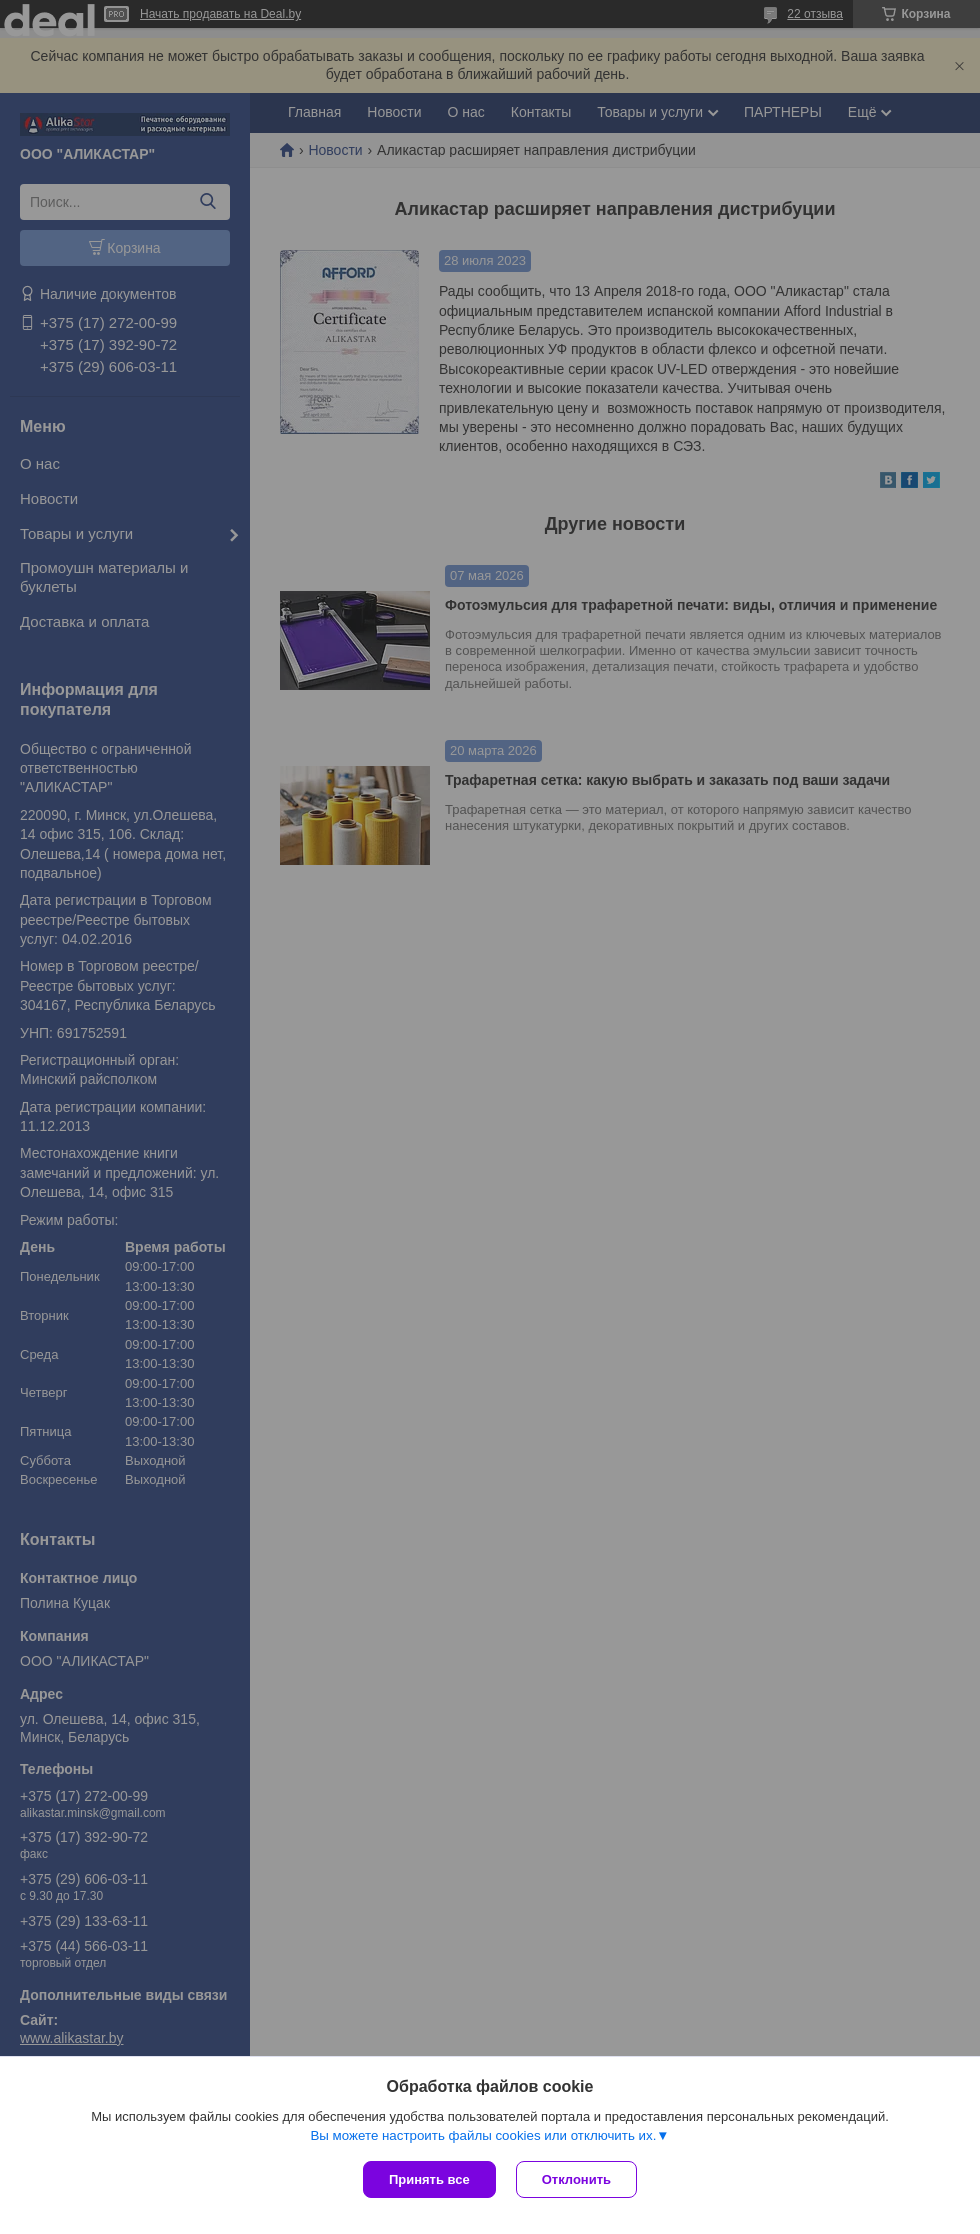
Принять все (429, 2179)
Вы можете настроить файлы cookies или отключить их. (483, 2135)
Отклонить (576, 2179)
